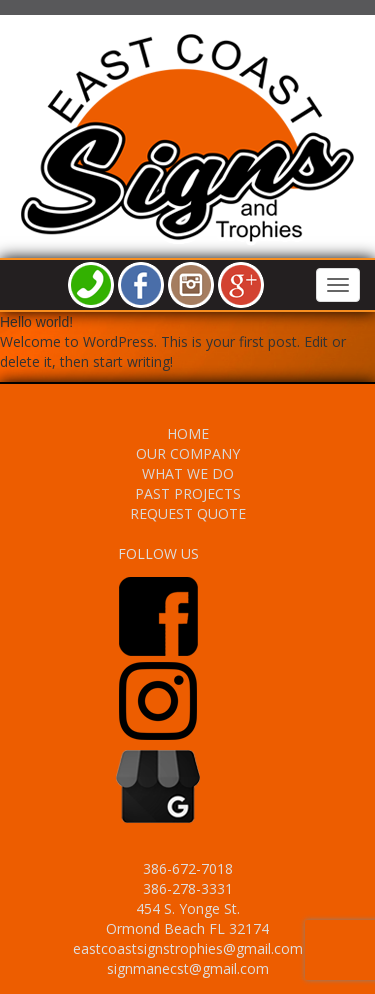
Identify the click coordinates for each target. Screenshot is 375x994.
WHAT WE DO (188, 473)
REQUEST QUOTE (188, 513)
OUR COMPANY (188, 453)
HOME (188, 433)
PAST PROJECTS (188, 493)
